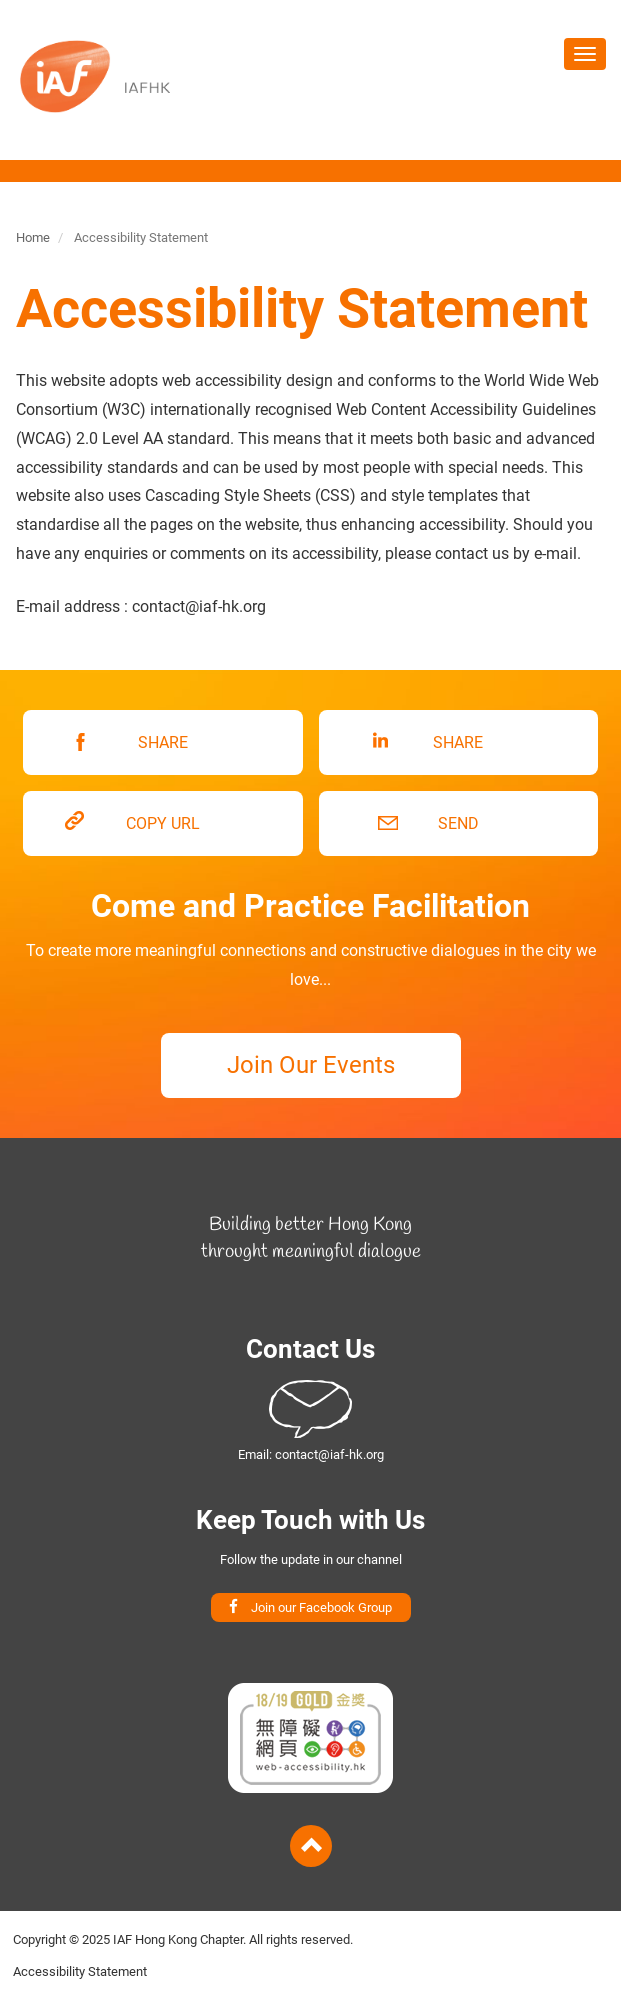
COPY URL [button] (163, 823)
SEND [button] (458, 823)
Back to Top (311, 1846)
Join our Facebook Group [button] (321, 1607)
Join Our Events (311, 1065)
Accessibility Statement (80, 1971)
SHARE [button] (163, 742)
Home (33, 237)
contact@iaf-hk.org (329, 1454)
